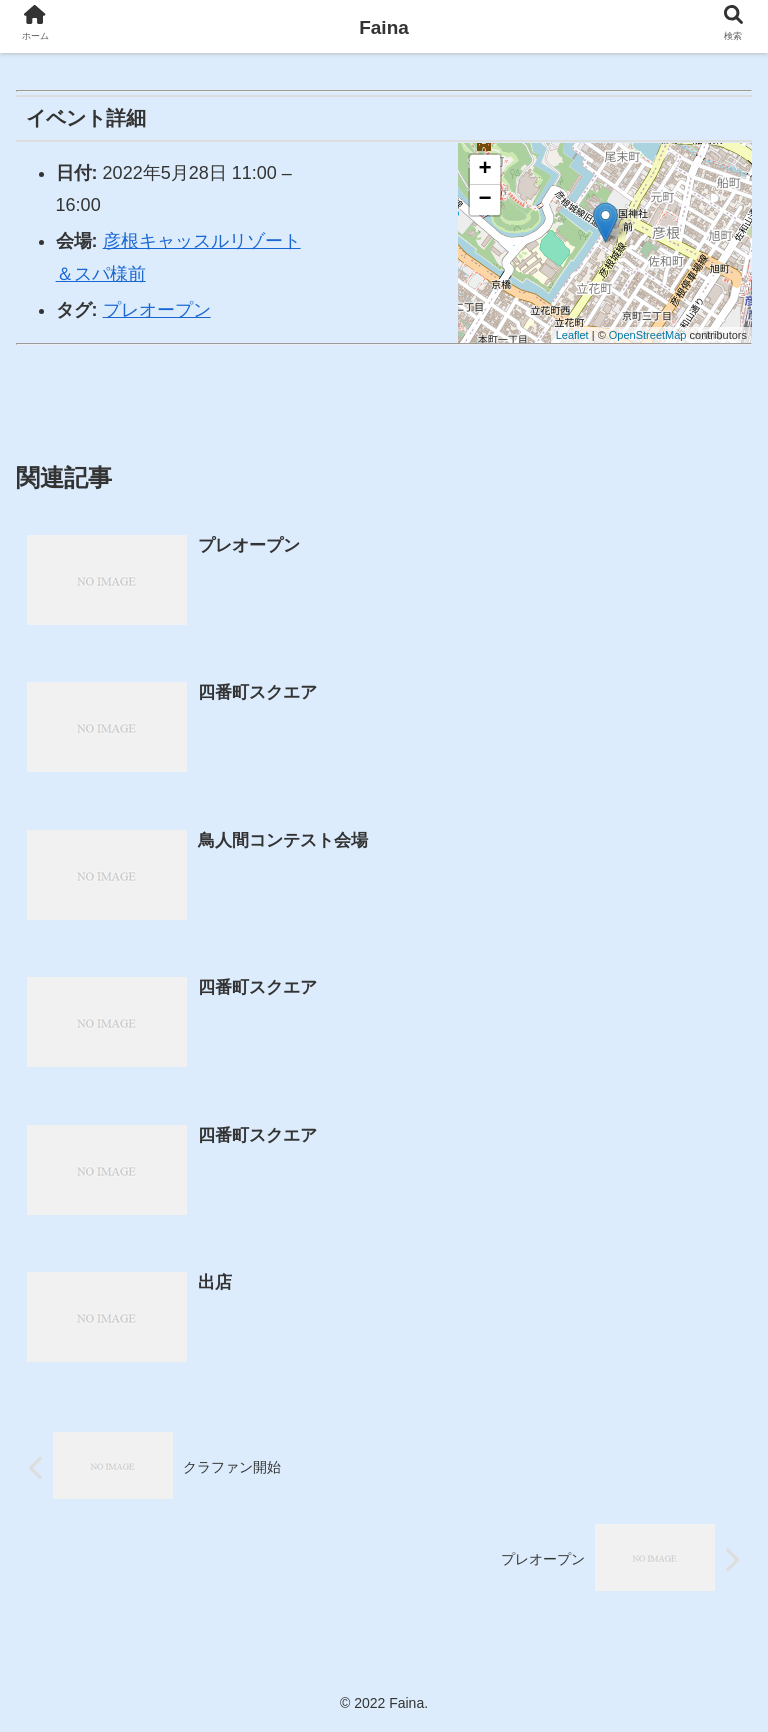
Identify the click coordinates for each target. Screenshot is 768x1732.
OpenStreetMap (648, 335)
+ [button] (485, 170)
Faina (384, 27)
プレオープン (157, 310)
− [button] (485, 200)
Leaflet (572, 335)
